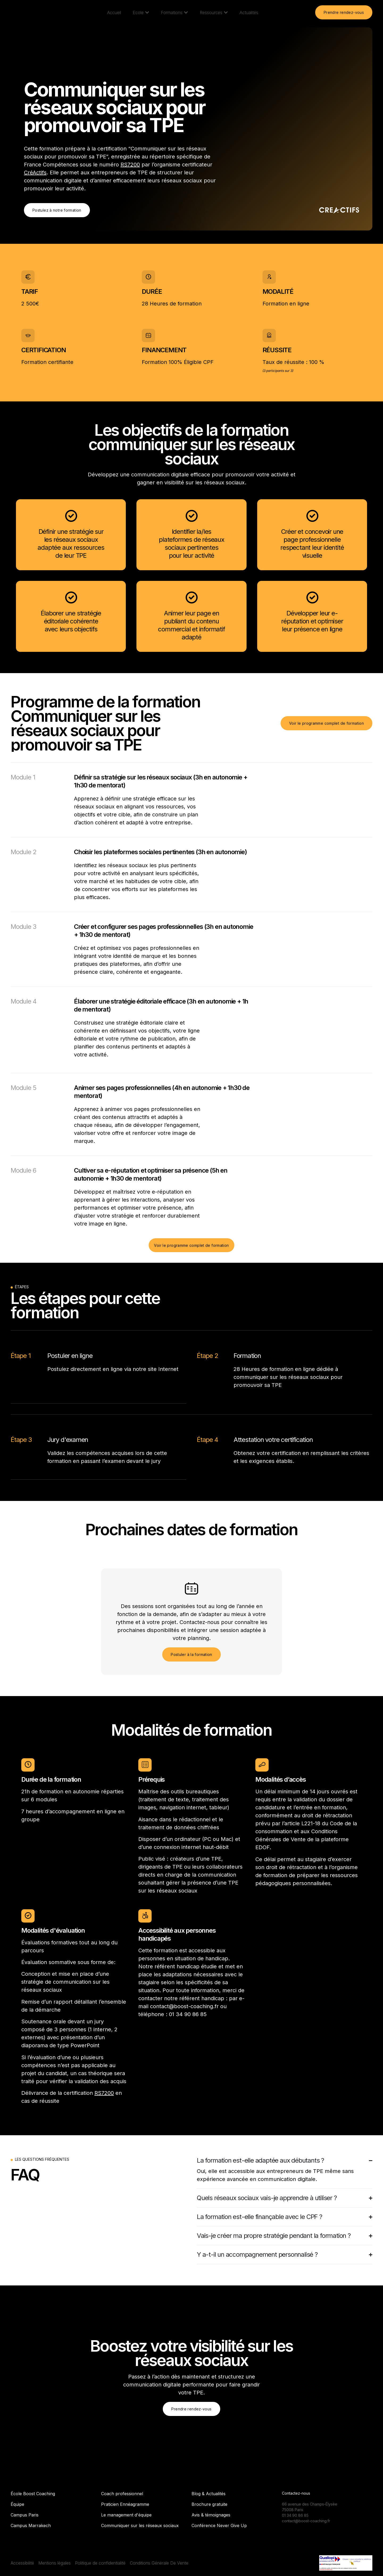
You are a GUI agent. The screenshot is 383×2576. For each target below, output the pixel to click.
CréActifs (35, 172)
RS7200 (130, 164)
